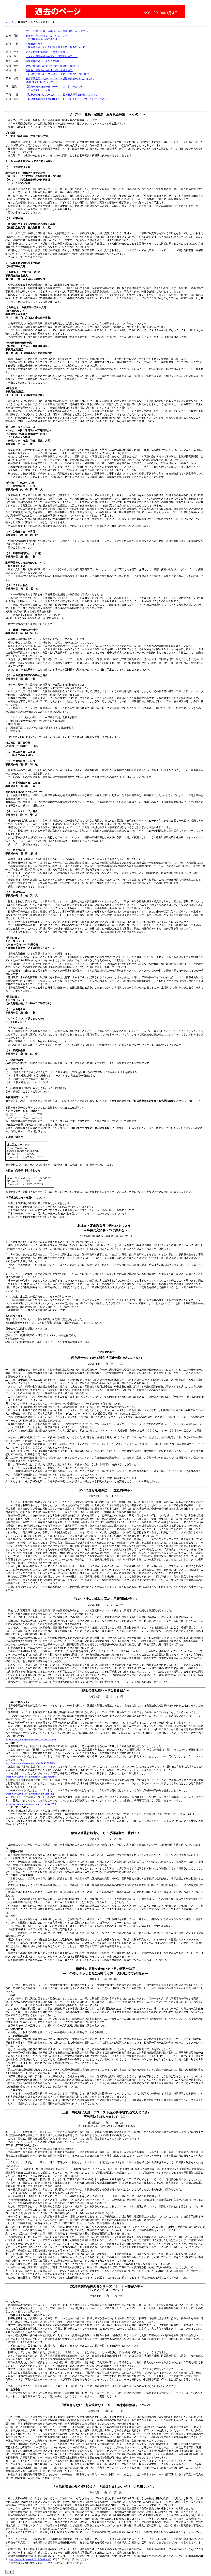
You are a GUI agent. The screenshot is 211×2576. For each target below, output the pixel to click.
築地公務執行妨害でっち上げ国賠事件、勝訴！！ (53, 66)
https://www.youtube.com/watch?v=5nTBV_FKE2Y (30, 1739)
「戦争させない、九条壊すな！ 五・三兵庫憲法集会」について (61, 94)
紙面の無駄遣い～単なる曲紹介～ (44, 61)
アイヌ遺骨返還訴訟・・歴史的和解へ (47, 52)
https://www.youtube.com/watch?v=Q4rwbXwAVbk (30, 1804)
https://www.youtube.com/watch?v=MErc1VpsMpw (30, 1776)
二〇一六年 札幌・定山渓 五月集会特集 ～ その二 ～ (57, 31)
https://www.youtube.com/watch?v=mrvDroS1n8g (29, 1793)
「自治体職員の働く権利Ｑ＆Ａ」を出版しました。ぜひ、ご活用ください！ (67, 99)
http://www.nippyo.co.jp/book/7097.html (30, 2559)
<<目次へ (10, 22)
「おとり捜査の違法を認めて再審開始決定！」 (51, 56)
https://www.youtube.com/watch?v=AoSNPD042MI (30, 1763)
